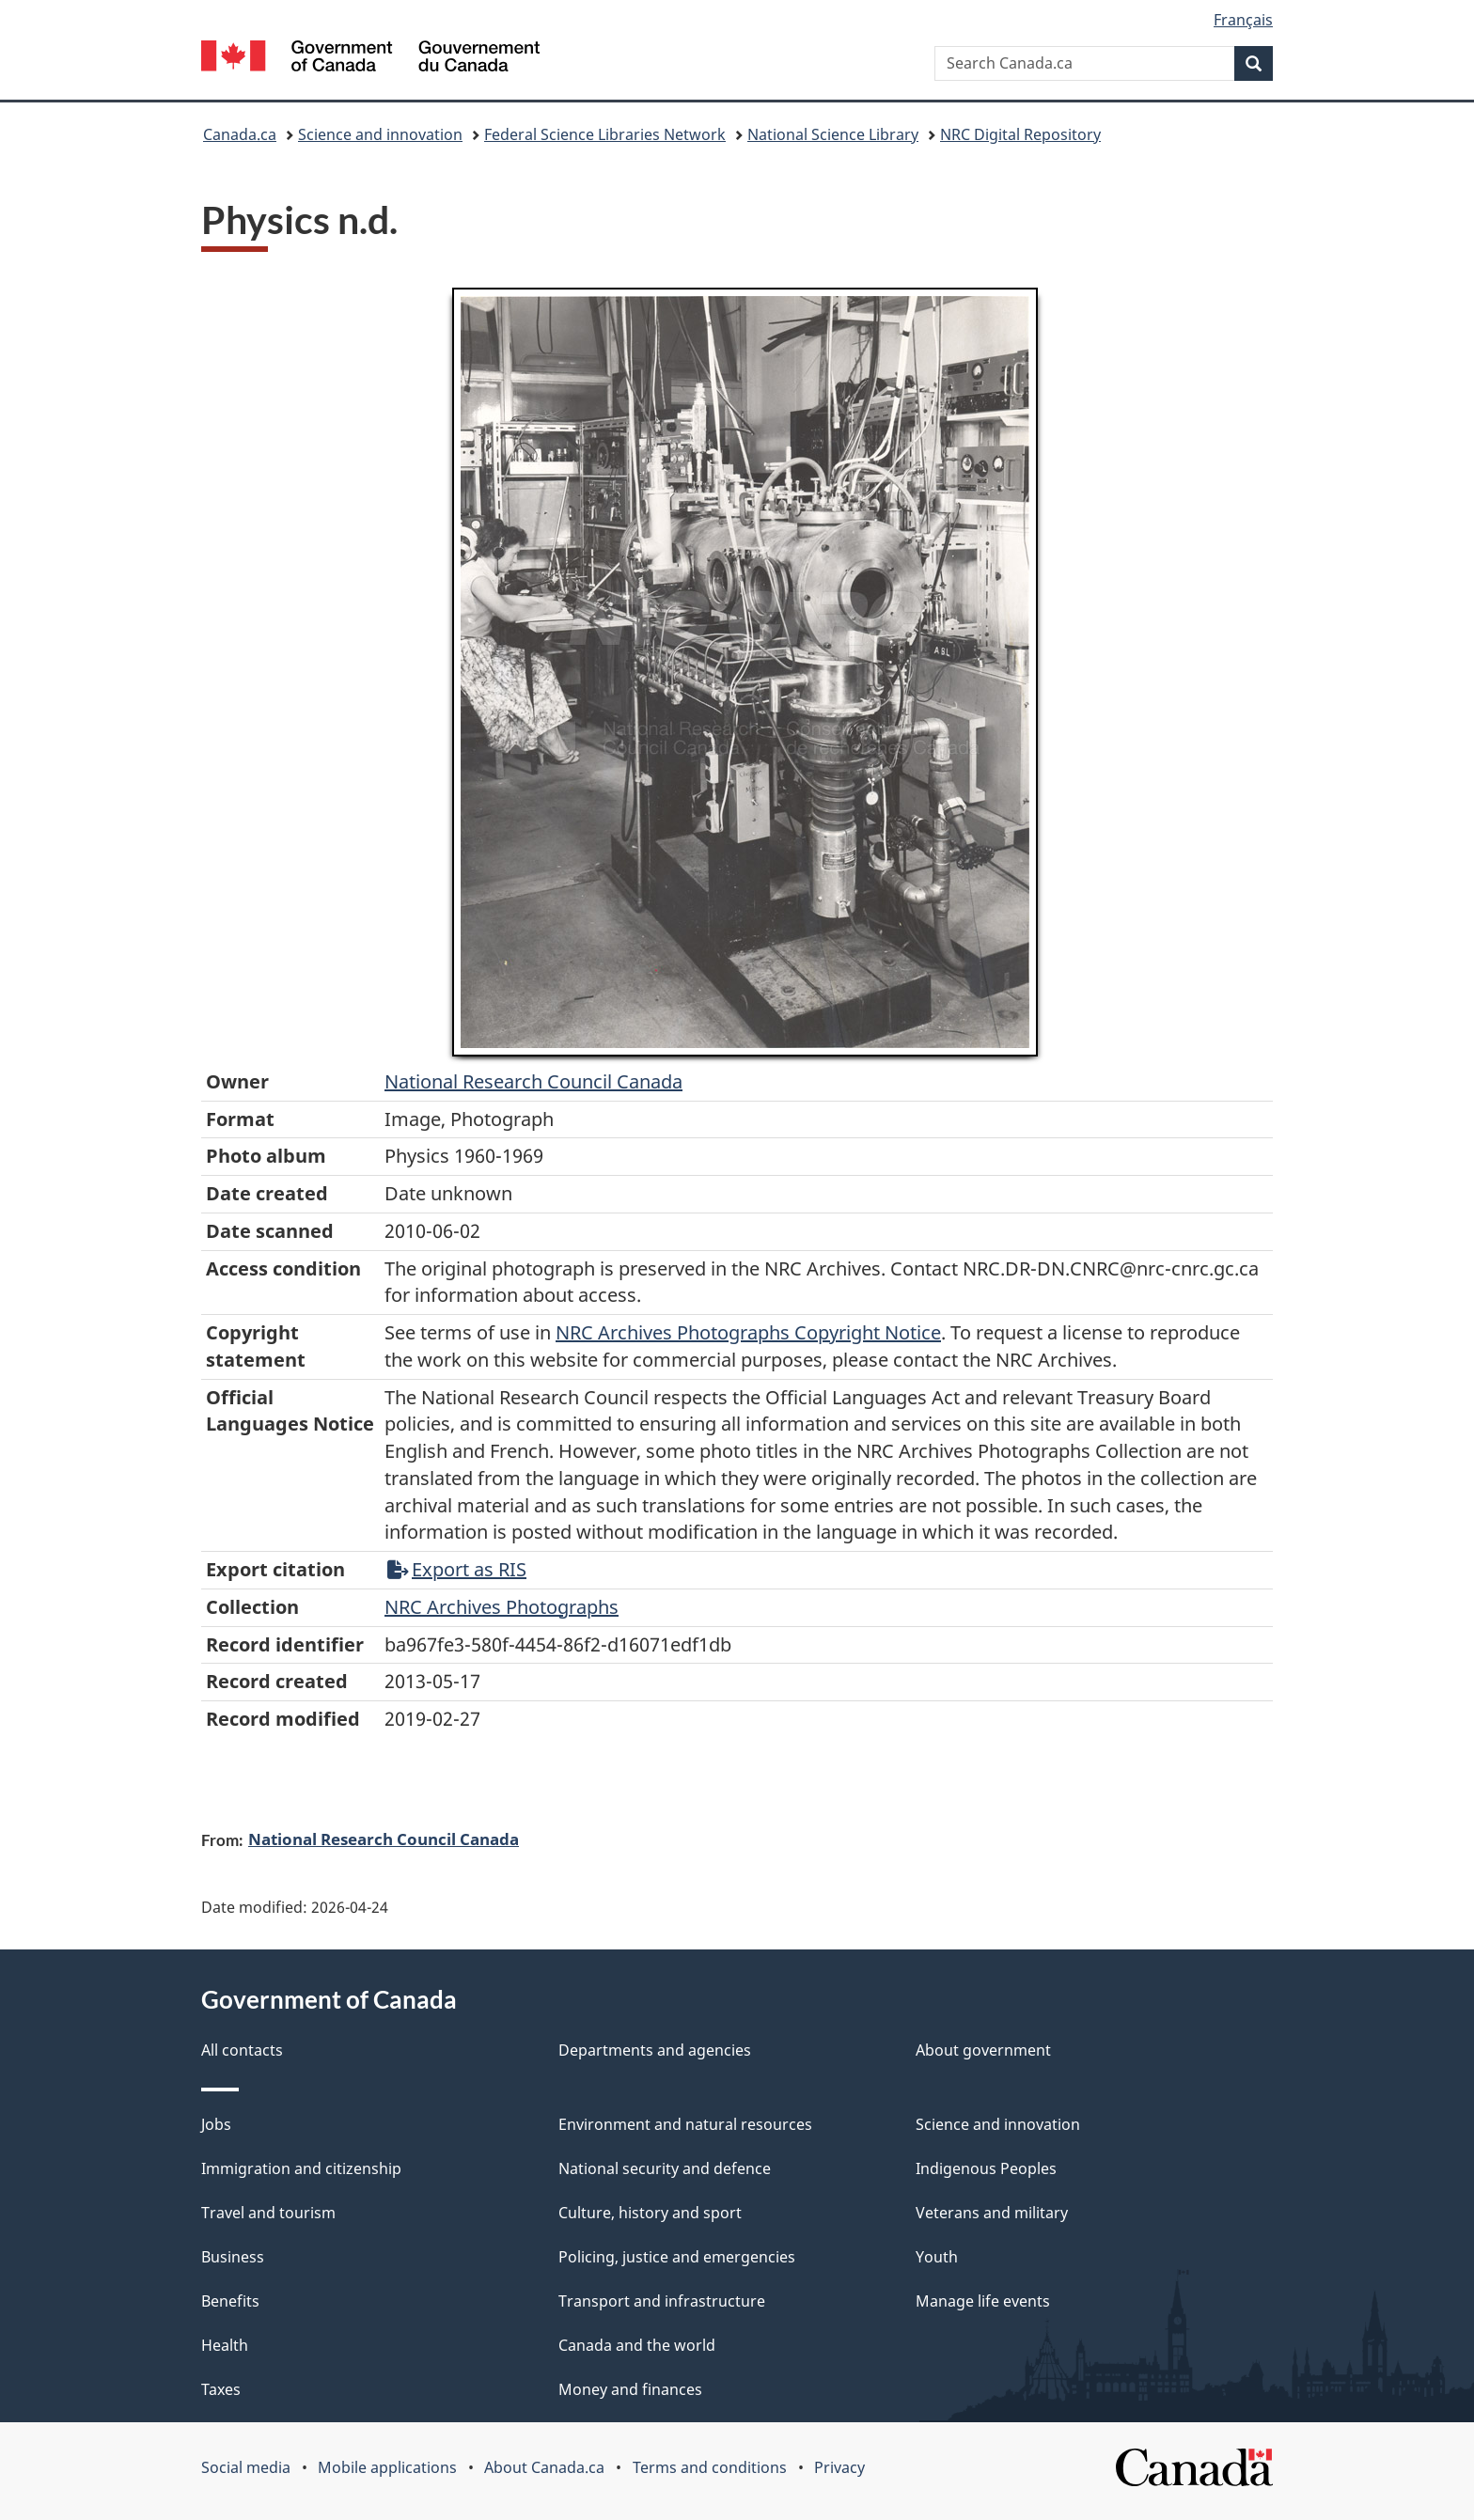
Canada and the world (636, 2345)
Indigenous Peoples (986, 2168)
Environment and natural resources (685, 2124)
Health (224, 2345)
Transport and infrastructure (661, 2301)
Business (232, 2256)
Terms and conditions (710, 2467)
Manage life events (983, 2301)
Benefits (230, 2301)
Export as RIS (456, 1569)
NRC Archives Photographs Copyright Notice (748, 1332)
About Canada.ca (544, 2467)
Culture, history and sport (650, 2212)
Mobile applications (387, 2467)
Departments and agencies (654, 2050)
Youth (937, 2256)
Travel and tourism (268, 2212)
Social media (245, 2467)
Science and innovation (380, 134)
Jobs (216, 2124)
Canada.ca (239, 134)
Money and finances (630, 2389)
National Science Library (832, 134)
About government (983, 2050)
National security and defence (664, 2168)
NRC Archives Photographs (501, 1607)
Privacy (839, 2467)
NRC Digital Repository (1020, 134)
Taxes (221, 2389)
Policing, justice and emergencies (676, 2256)
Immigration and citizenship (301, 2168)
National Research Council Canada (533, 1081)
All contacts (242, 2050)
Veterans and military (992, 2212)
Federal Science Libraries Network (605, 134)
